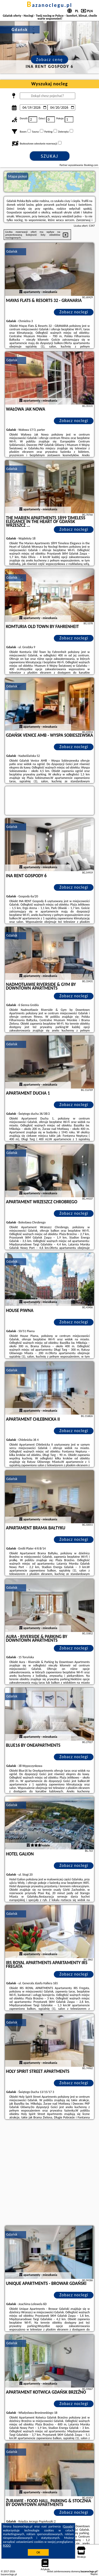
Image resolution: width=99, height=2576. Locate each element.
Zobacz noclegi (73, 311)
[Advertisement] (49, 2173)
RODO (7, 2545)
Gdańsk (11, 251)
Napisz (94, 2574)
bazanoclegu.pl (49, 5)
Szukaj (49, 156)
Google (68, 2526)
